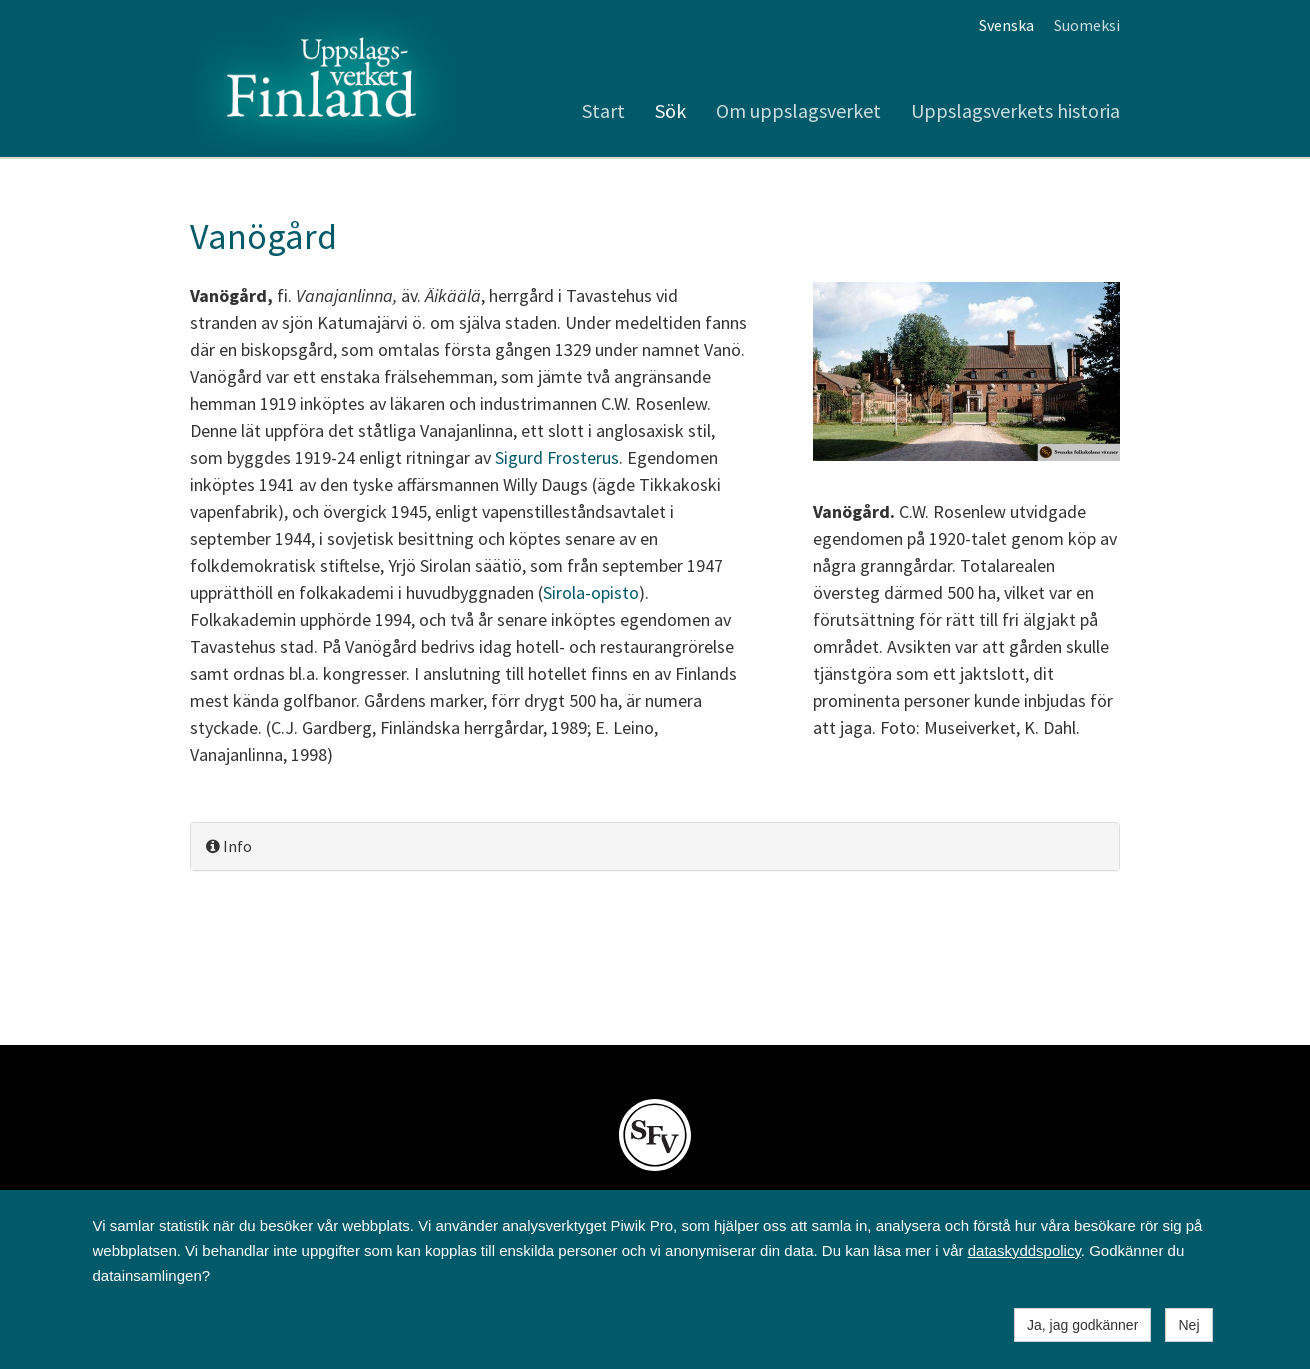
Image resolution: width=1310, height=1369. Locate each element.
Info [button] (229, 846)
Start (603, 110)
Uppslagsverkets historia (1015, 110)
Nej (1188, 1325)
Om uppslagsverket (798, 110)
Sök (670, 110)
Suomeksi (1087, 25)
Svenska (1006, 25)
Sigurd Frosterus (557, 457)
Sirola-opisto (591, 592)
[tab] (655, 846)
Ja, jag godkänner (1082, 1325)
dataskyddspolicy (1024, 1250)
